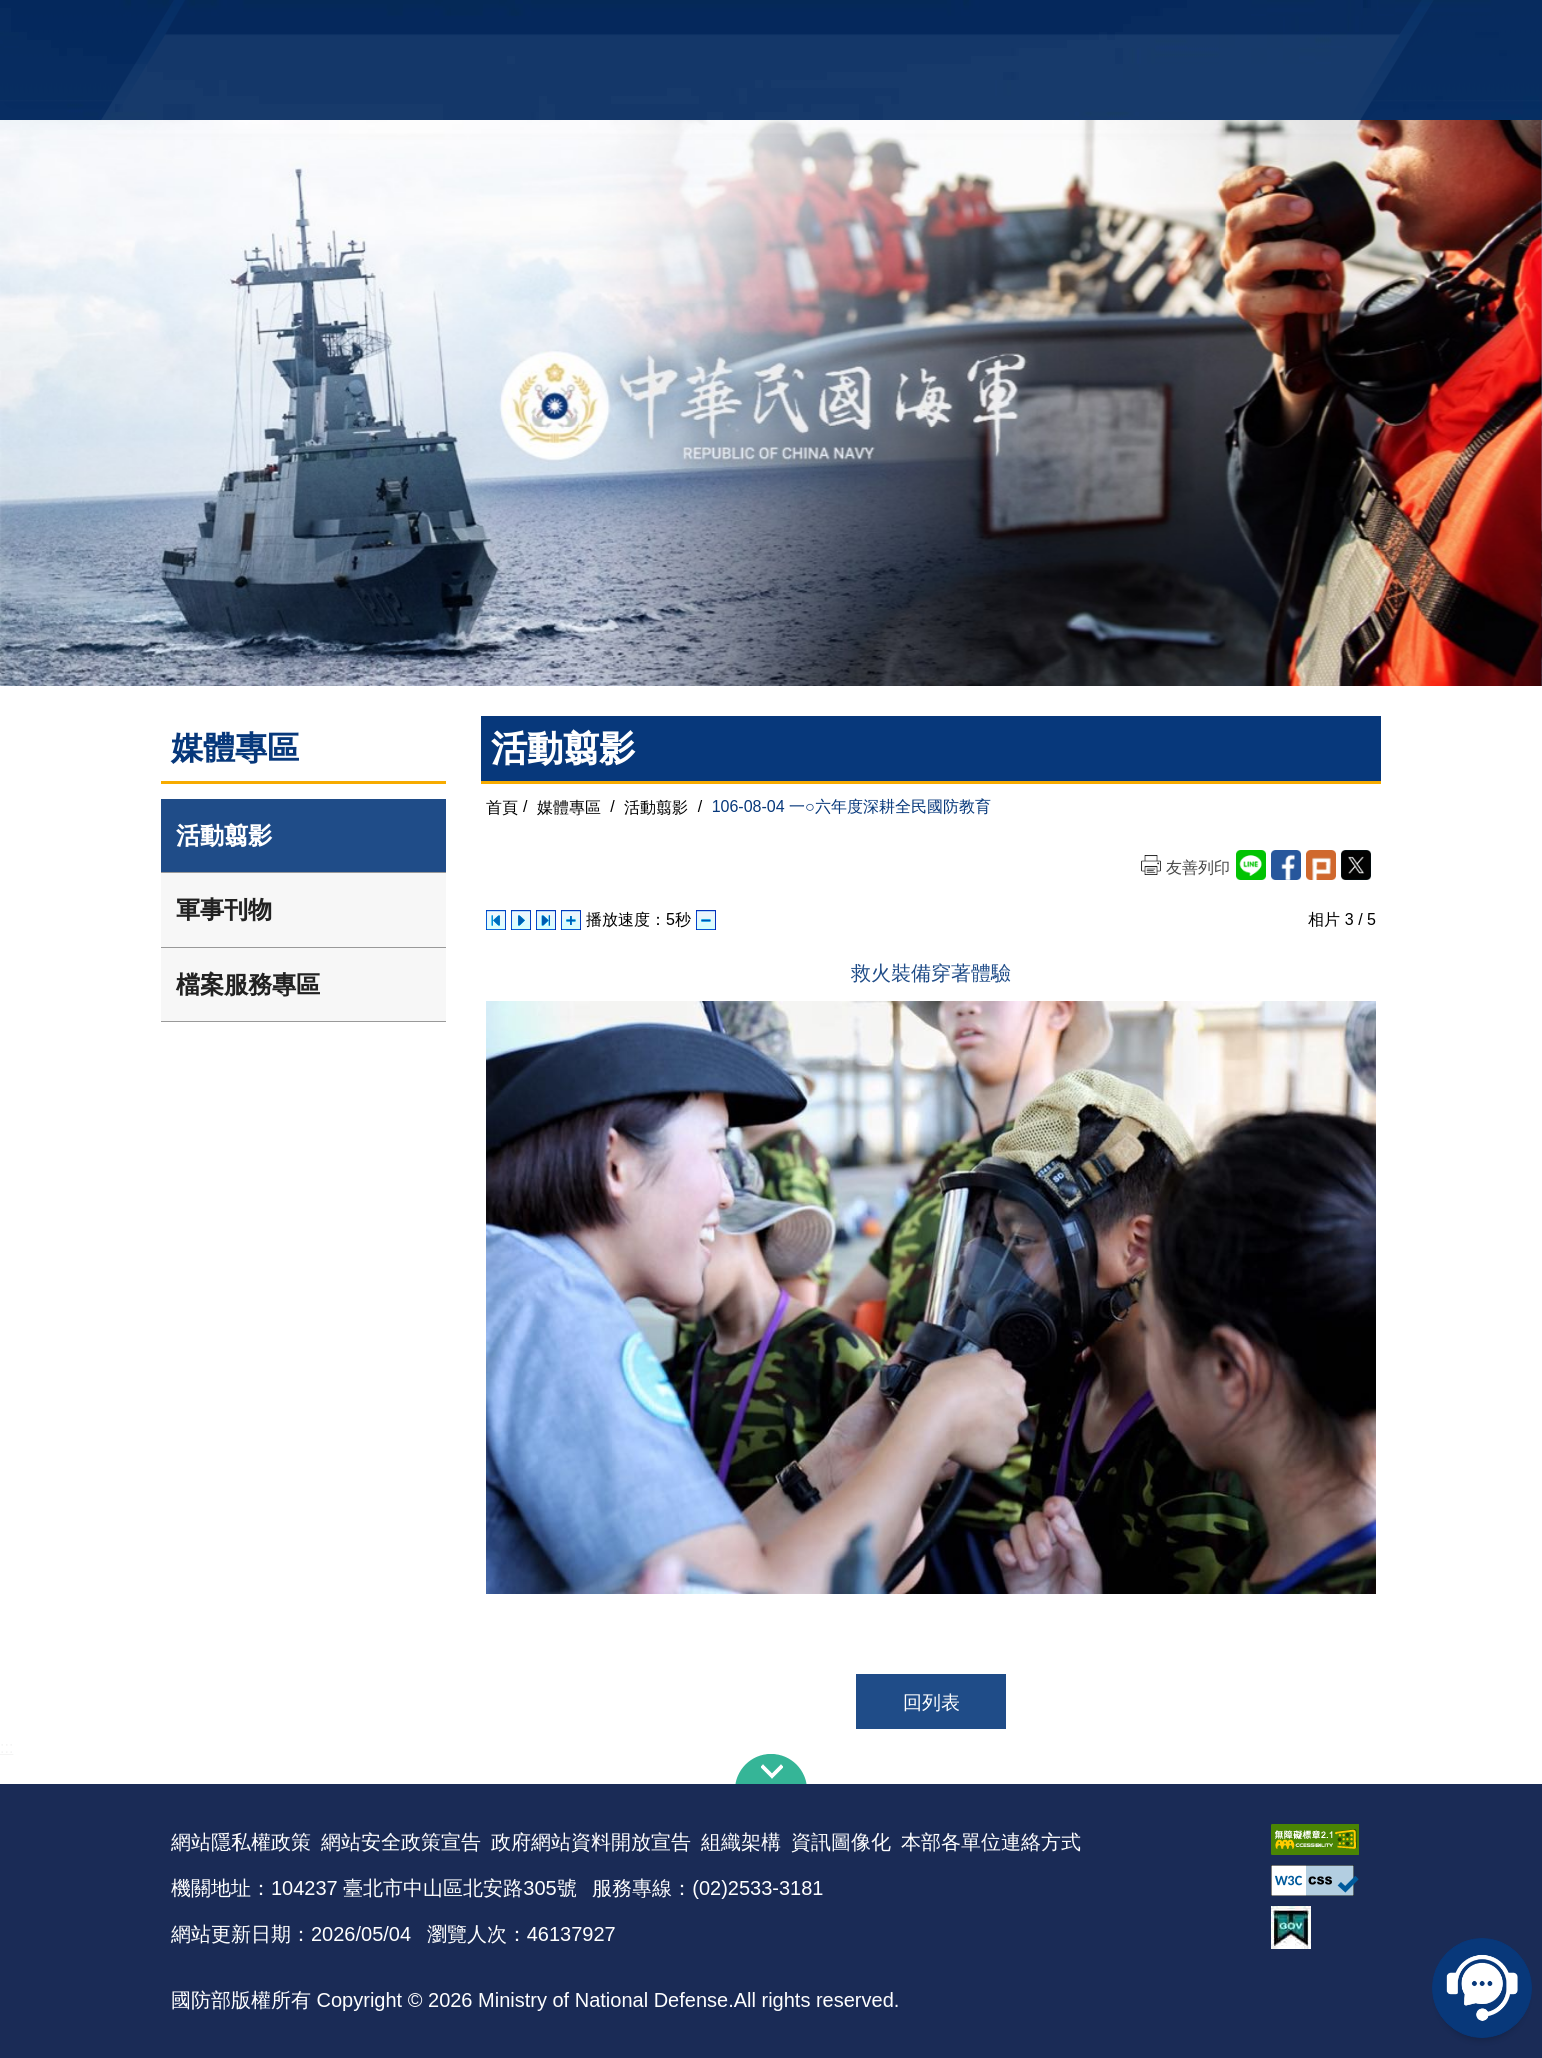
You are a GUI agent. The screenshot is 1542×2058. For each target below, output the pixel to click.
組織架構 (741, 1842)
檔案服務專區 (248, 984)
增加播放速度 (571, 920)
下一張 (546, 920)
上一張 (496, 920)
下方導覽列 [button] (771, 1769)
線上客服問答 (1482, 1988)
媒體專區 (569, 806)
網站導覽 (764, 25)
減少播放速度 (706, 920)
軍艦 (1143, 25)
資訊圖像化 (841, 1842)
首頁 (502, 806)
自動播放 (521, 920)
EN (812, 25)
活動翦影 (224, 835)
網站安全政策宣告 (401, 1842)
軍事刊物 (224, 909)
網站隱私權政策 (241, 1842)
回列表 (931, 1702)
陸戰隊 (1257, 25)
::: (6, 1747)
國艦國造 (1196, 25)
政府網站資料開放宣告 (591, 1842)
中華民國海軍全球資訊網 (476, 27)
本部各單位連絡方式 (991, 1842)
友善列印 (1198, 867)
